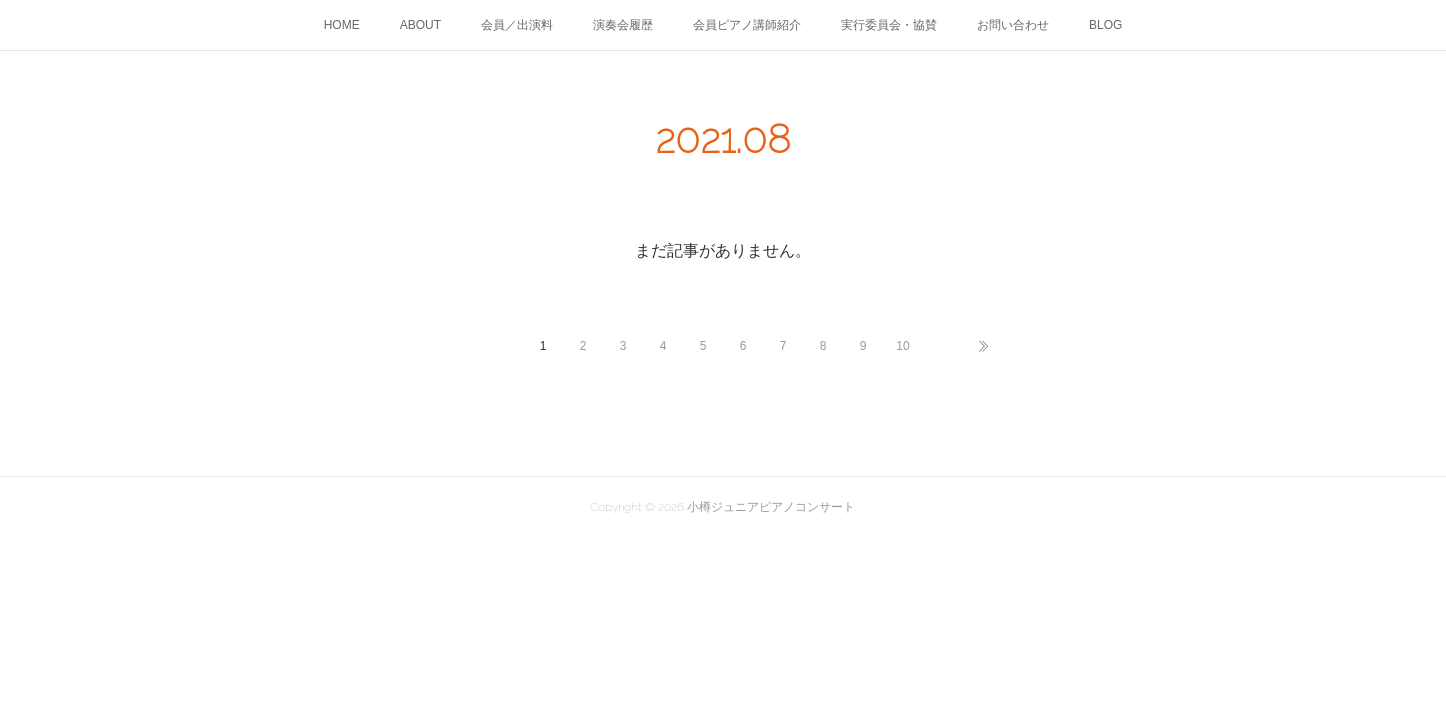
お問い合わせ (1013, 25)
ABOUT (420, 25)
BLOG (1105, 25)
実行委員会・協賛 (889, 25)
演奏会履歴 (623, 25)
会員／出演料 (517, 25)
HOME (342, 25)
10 (902, 346)
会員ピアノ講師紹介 (747, 25)
